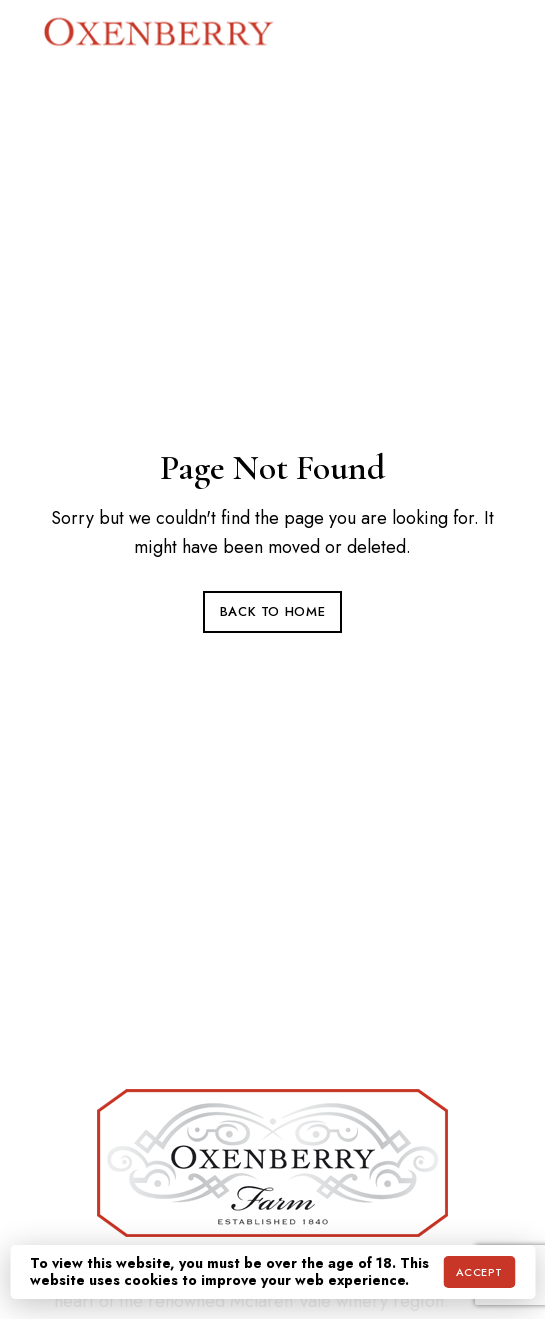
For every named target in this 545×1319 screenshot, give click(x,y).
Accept (479, 1272)
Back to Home (273, 611)
